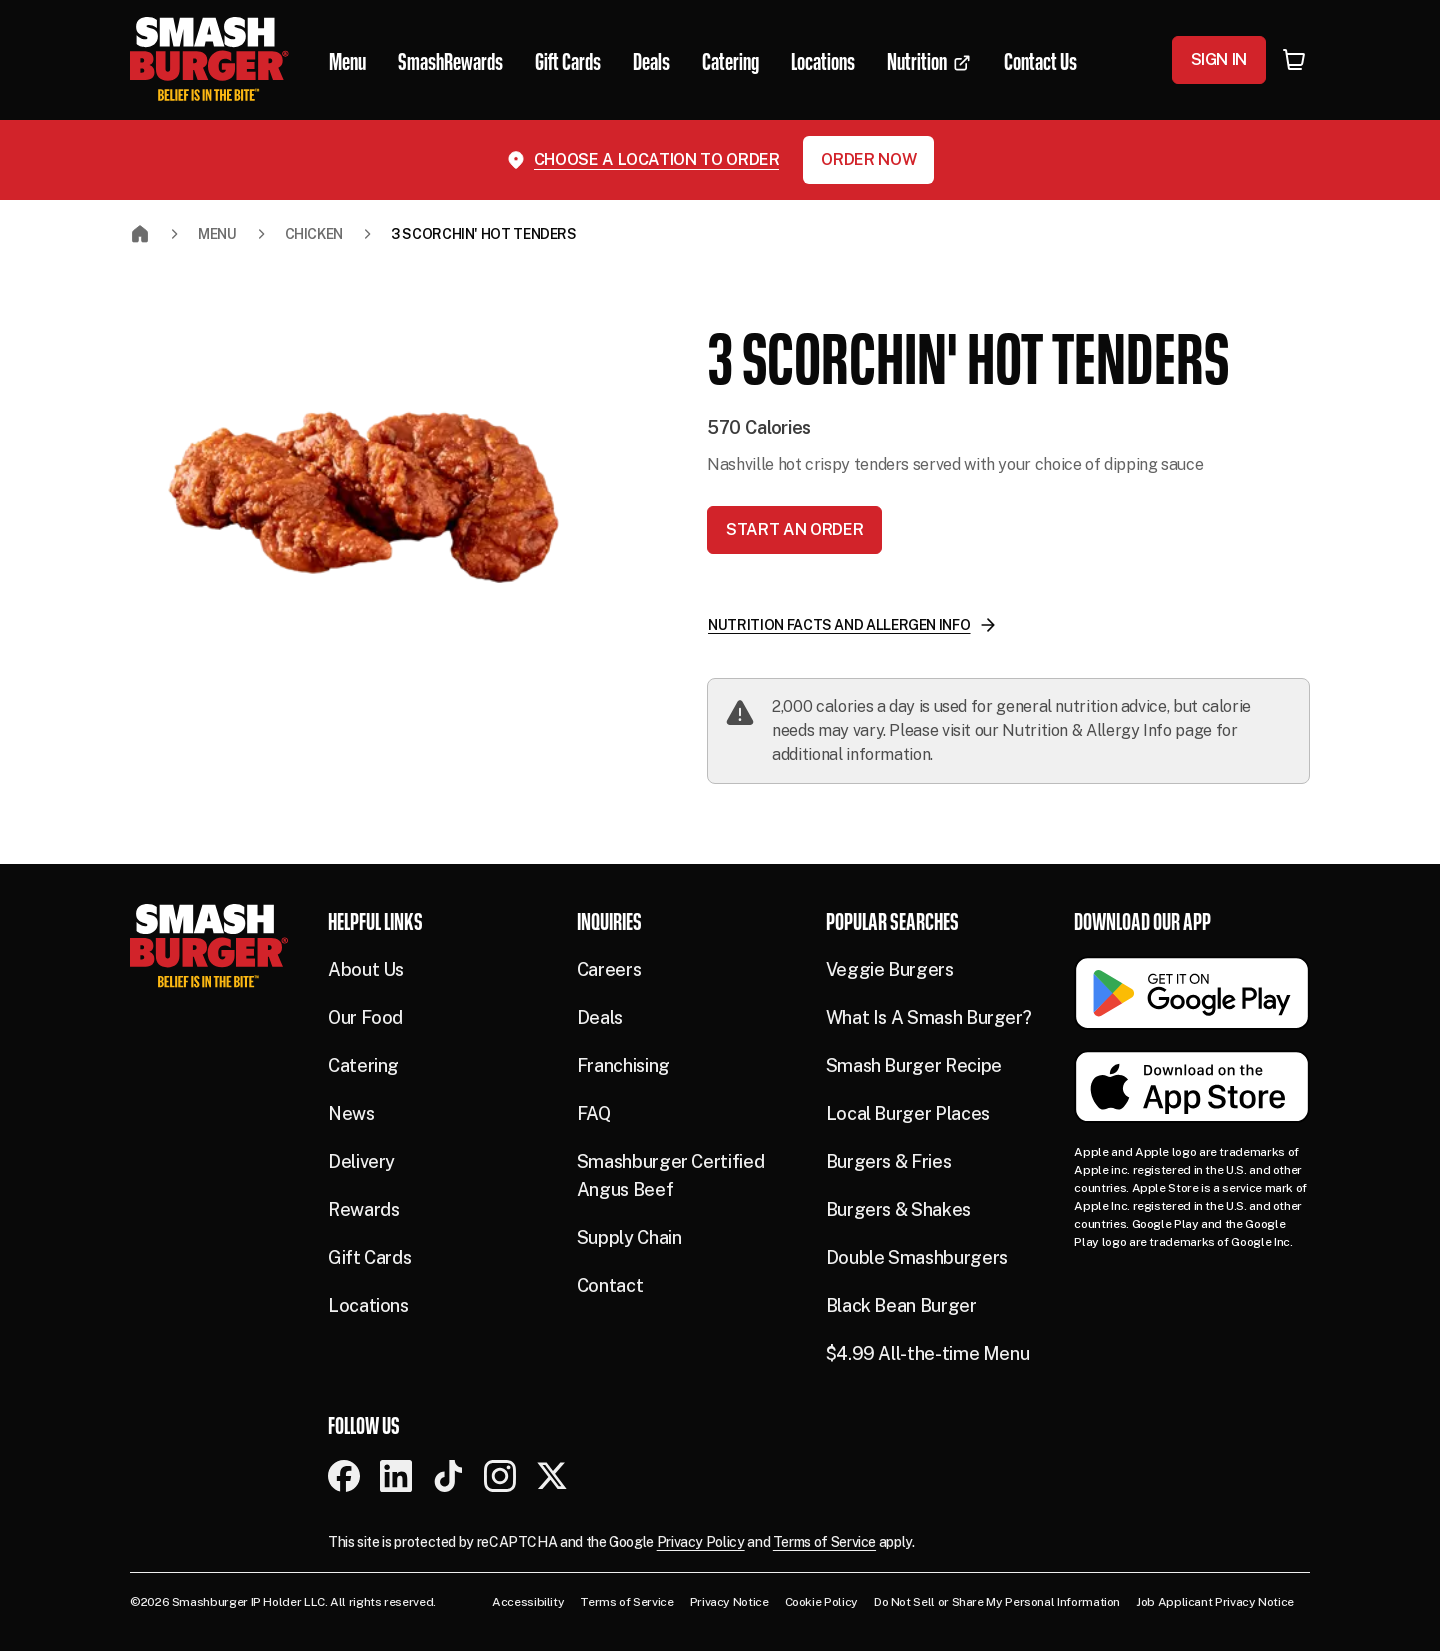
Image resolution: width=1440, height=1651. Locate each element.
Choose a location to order (657, 159)
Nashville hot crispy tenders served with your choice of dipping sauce (955, 464)
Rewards (363, 1209)
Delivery (361, 1161)
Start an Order (794, 529)
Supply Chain (629, 1237)
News (351, 1113)
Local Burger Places (908, 1113)
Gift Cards (369, 1257)
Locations (368, 1305)
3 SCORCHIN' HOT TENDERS (484, 234)
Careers (609, 969)
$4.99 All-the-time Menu (928, 1353)
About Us (366, 969)
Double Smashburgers (917, 1257)
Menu (217, 234)
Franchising (623, 1065)
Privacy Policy (701, 1542)
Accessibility (528, 1602)
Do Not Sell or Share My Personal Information (997, 1602)
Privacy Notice (729, 1602)
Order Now (868, 159)
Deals (600, 1017)
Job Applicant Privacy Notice (1215, 1602)
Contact (610, 1285)
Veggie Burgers (890, 969)
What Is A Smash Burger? (929, 1017)
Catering (363, 1065)
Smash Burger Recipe (914, 1065)
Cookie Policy (821, 1602)
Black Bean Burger (901, 1305)
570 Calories (759, 427)
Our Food (365, 1017)
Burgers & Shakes (898, 1209)
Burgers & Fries (889, 1161)
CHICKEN (314, 234)
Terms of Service (824, 1542)
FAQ (594, 1113)
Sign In (1219, 59)
